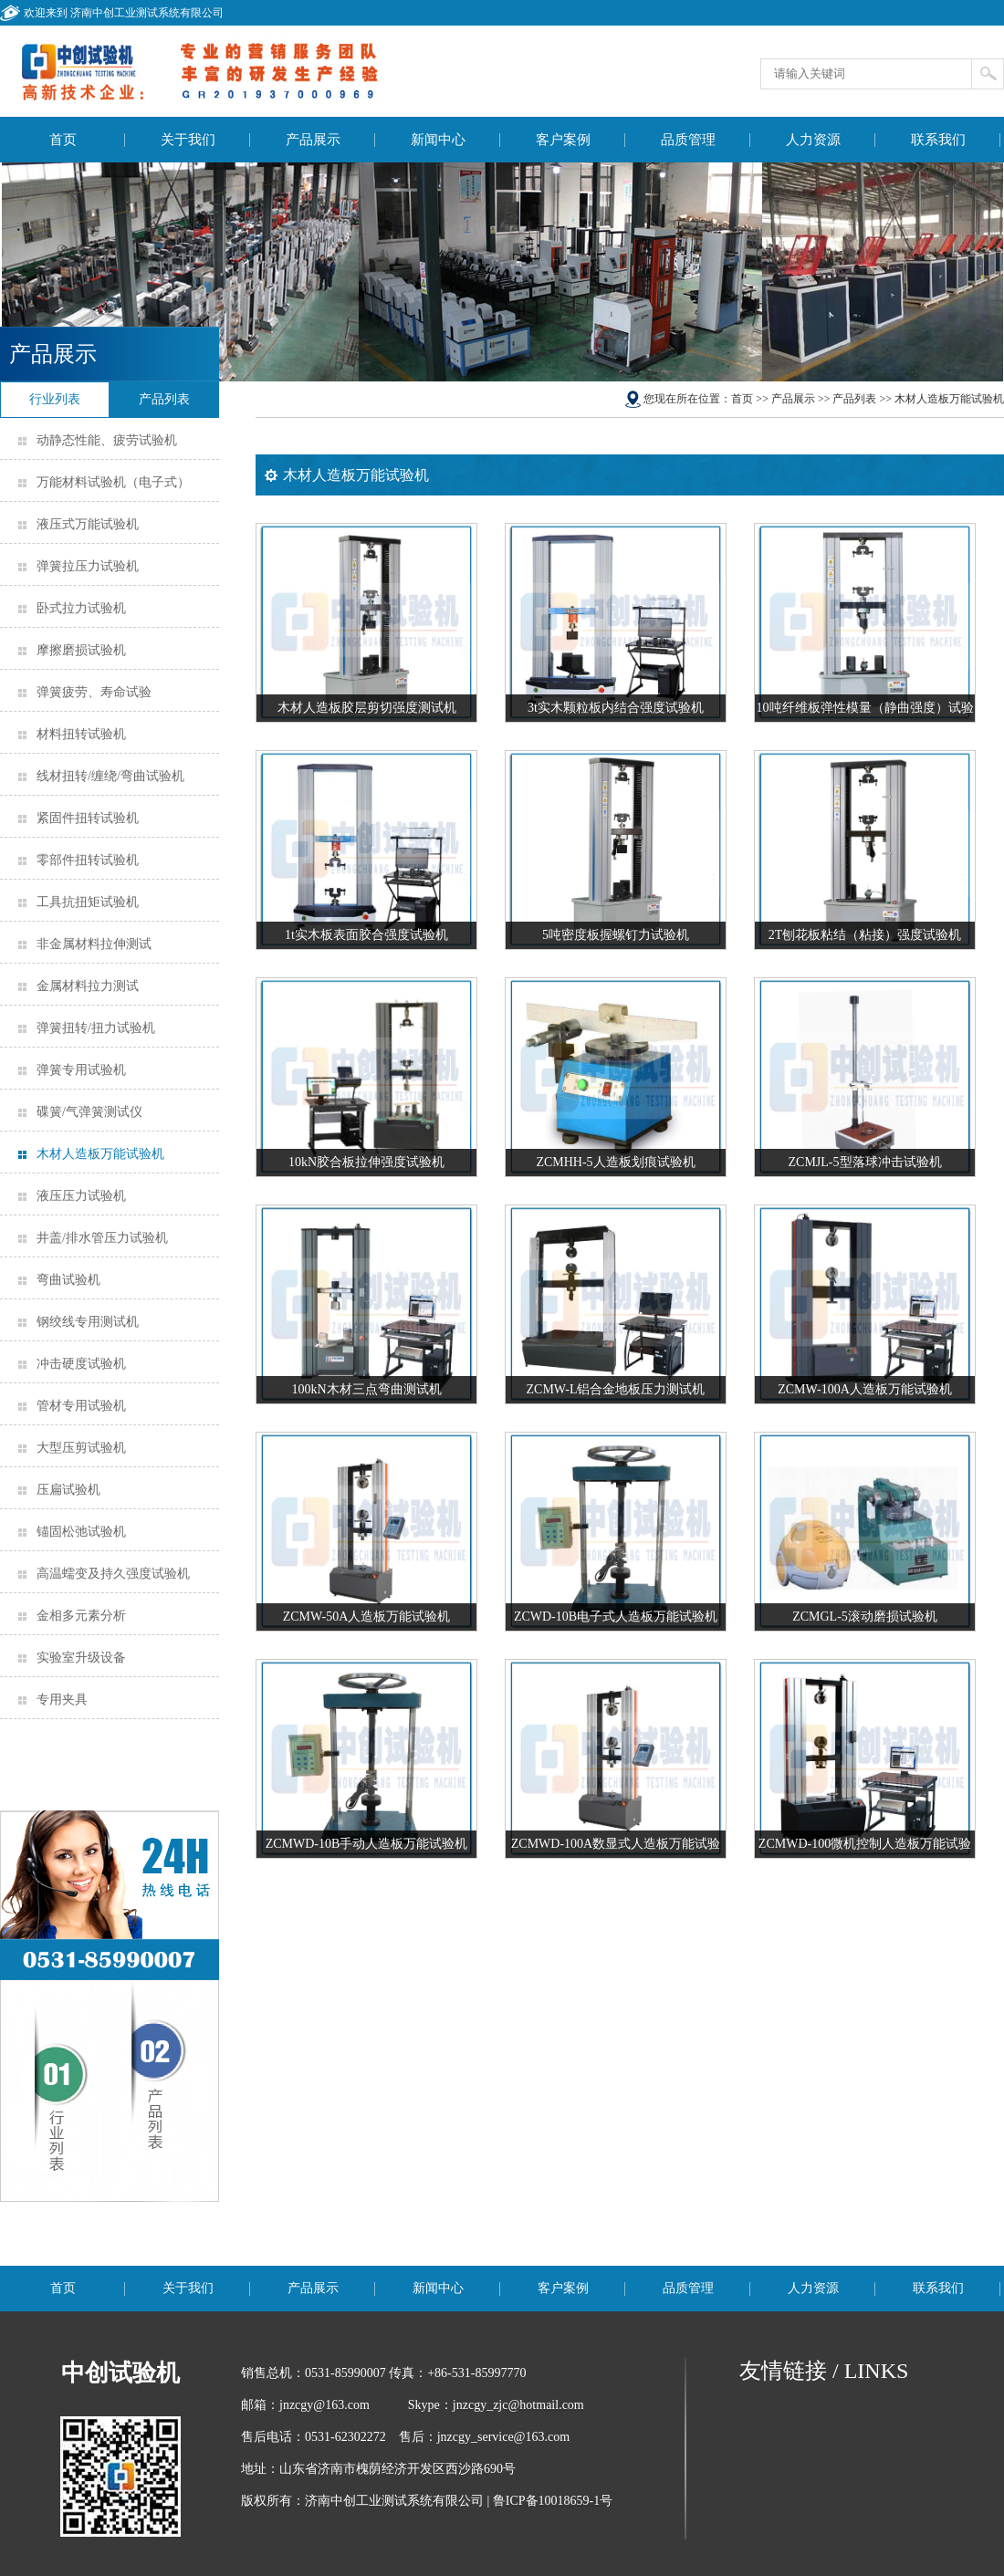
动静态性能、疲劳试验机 (107, 440)
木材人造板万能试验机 (100, 1154)
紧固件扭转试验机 (88, 818)
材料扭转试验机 (81, 734)
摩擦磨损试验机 (81, 650)
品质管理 (688, 139)
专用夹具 (62, 1699)
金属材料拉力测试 (88, 986)
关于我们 (188, 139)
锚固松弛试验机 (81, 1531)
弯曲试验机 (68, 1280)
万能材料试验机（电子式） (113, 482)
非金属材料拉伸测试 (94, 944)
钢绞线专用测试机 (88, 1322)
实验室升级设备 (81, 1657)
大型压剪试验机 (81, 1448)
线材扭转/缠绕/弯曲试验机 (110, 776)
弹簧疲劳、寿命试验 (94, 692)
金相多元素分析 (81, 1615)
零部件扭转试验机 (88, 860)
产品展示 (313, 139)
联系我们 (938, 139)
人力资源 (813, 139)
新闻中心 (438, 139)
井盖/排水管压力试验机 (102, 1238)
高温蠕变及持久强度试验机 (113, 1573)
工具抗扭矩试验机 (88, 902)
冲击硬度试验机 (81, 1364)
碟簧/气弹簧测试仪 (89, 1112)
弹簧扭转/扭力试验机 (96, 1028)
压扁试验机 (68, 1490)
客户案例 (563, 139)
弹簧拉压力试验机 (88, 566)
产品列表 (854, 398)
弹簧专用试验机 (81, 1070)
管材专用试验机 (81, 1406)
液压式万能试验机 (88, 524)
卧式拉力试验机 (81, 608)
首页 (63, 139)
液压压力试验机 (81, 1196)
